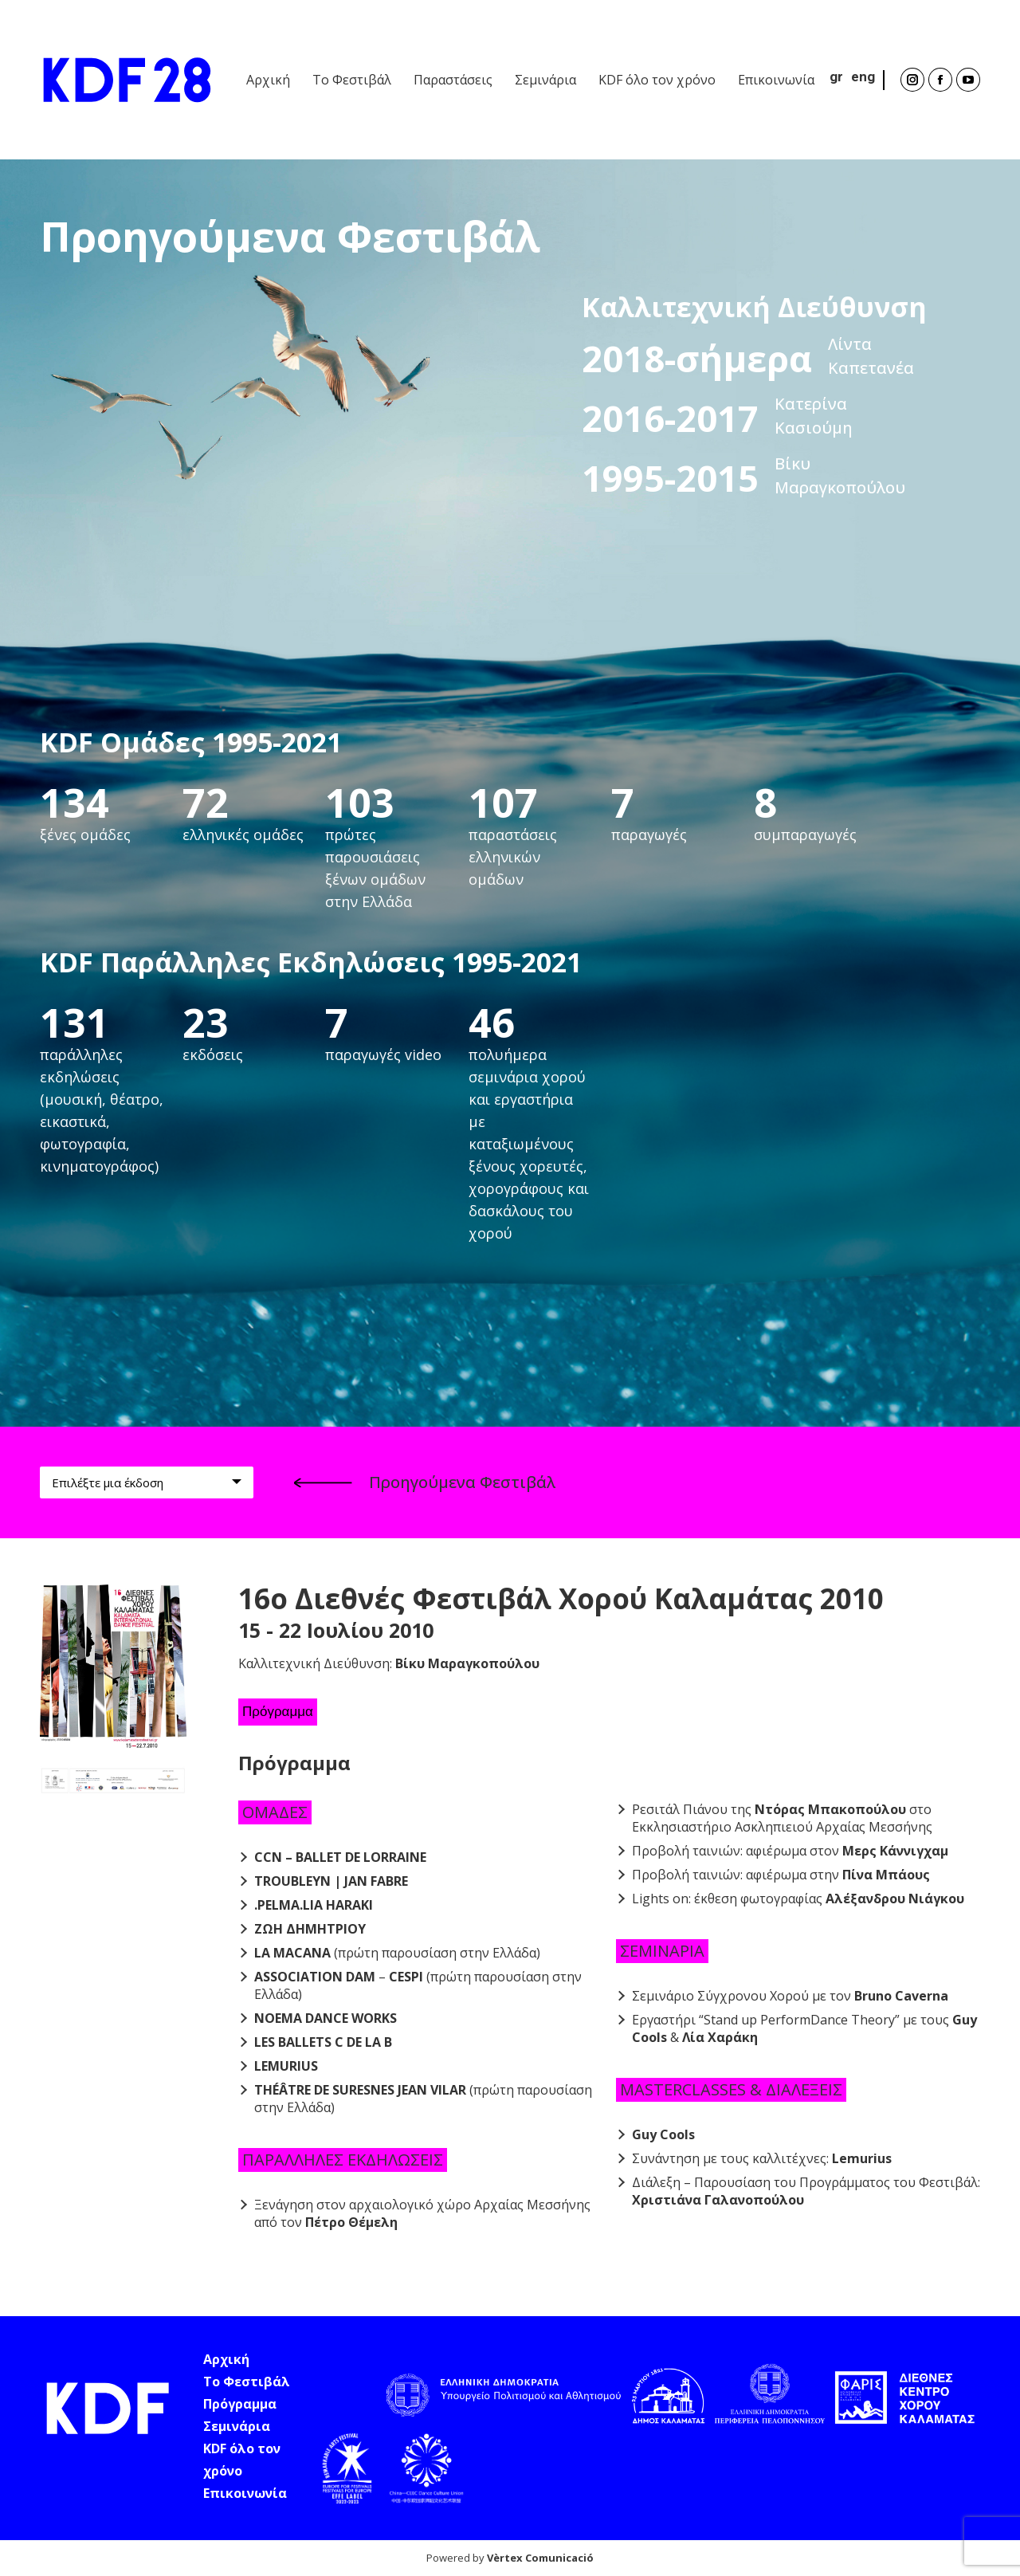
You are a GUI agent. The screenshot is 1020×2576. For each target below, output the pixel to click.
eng (863, 76)
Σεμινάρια (236, 2426)
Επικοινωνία (245, 2493)
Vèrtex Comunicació (540, 2557)
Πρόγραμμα (277, 1711)
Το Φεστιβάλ (246, 2381)
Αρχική (226, 2359)
